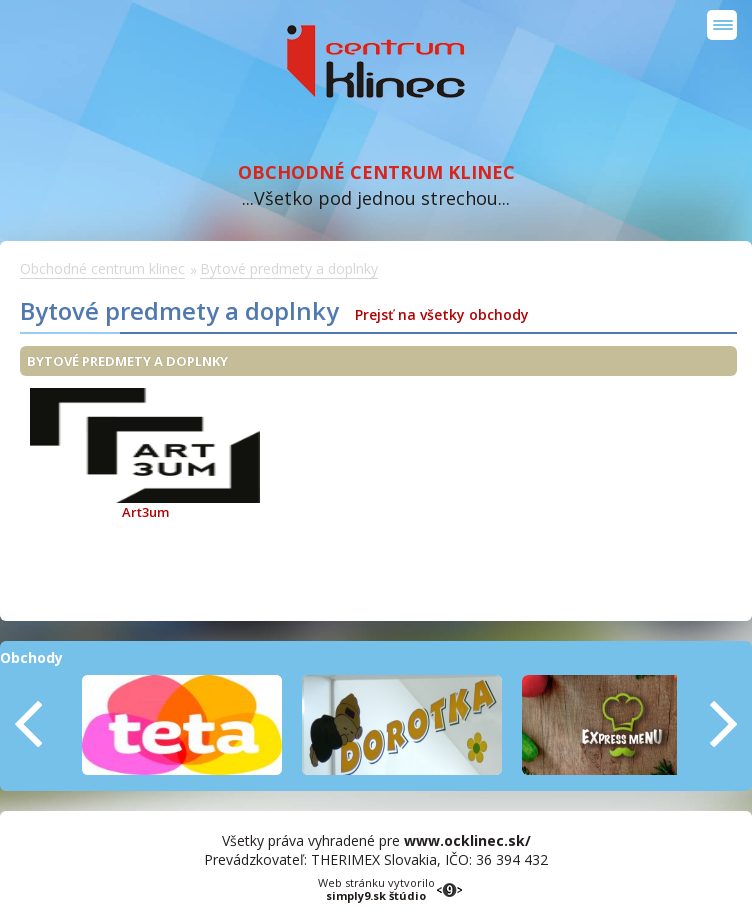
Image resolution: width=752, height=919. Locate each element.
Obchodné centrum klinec (376, 61)
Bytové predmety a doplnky (289, 268)
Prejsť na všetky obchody (442, 314)
